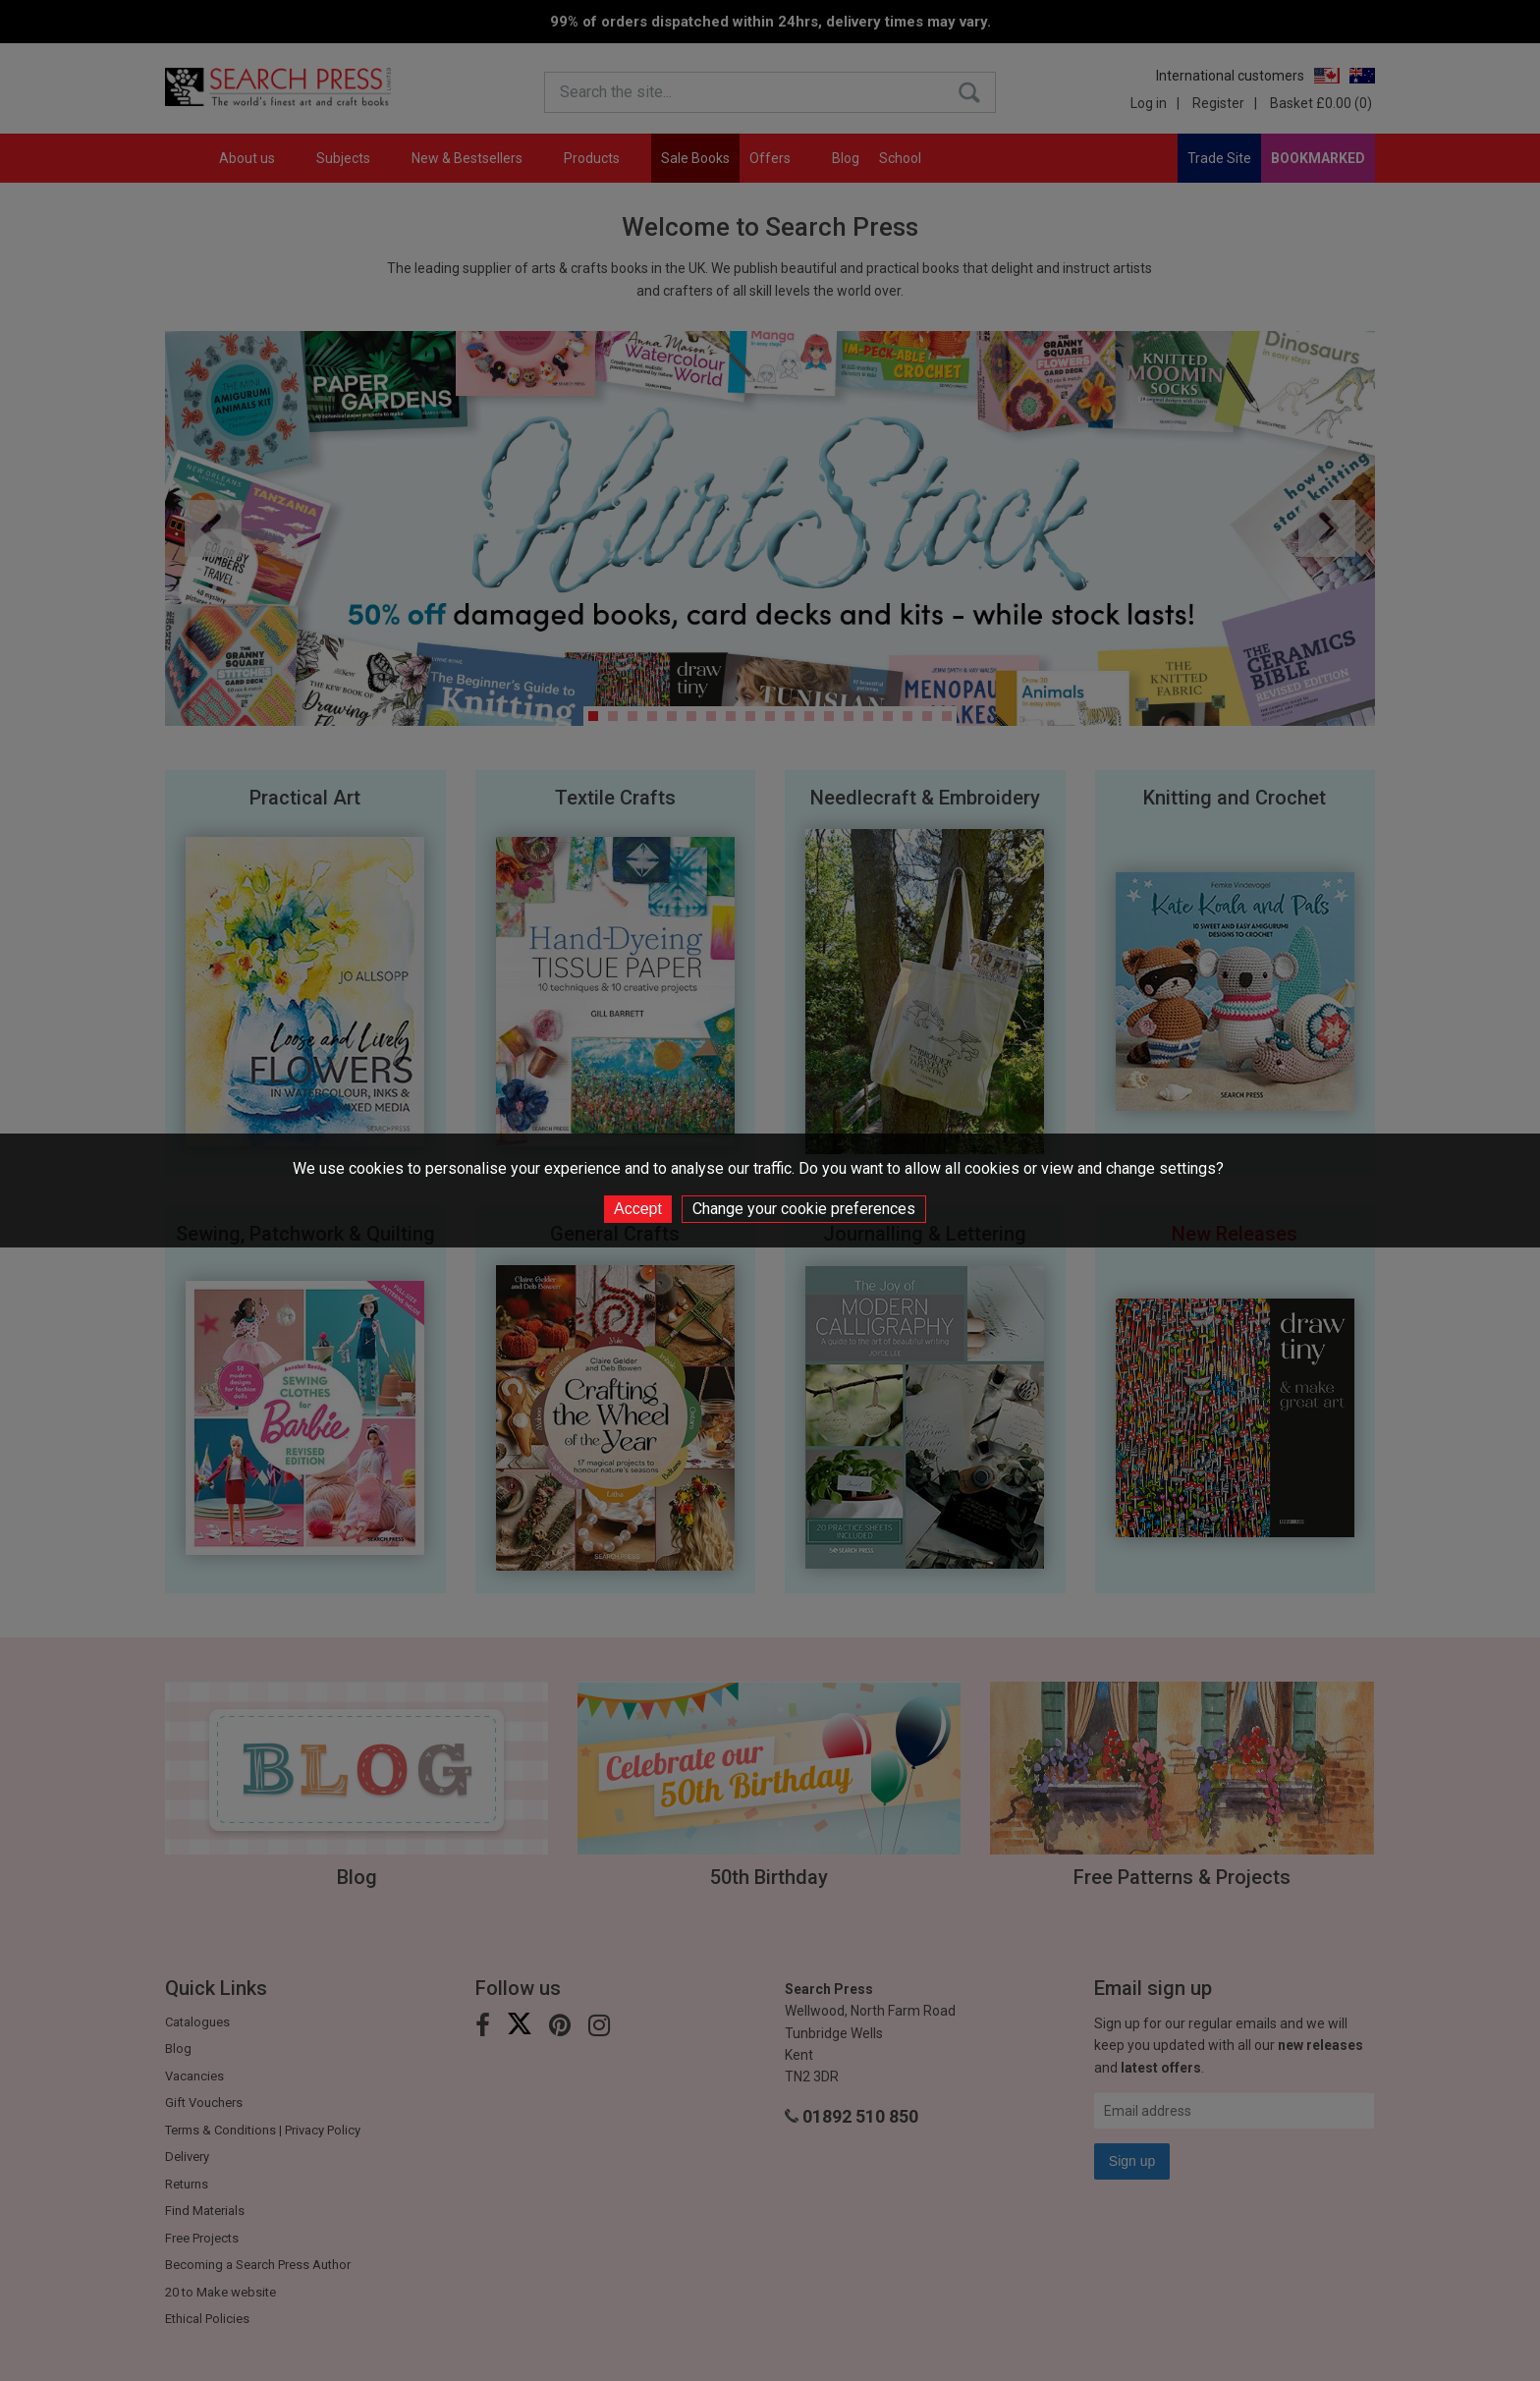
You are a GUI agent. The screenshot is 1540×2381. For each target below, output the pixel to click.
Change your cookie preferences (803, 1208)
